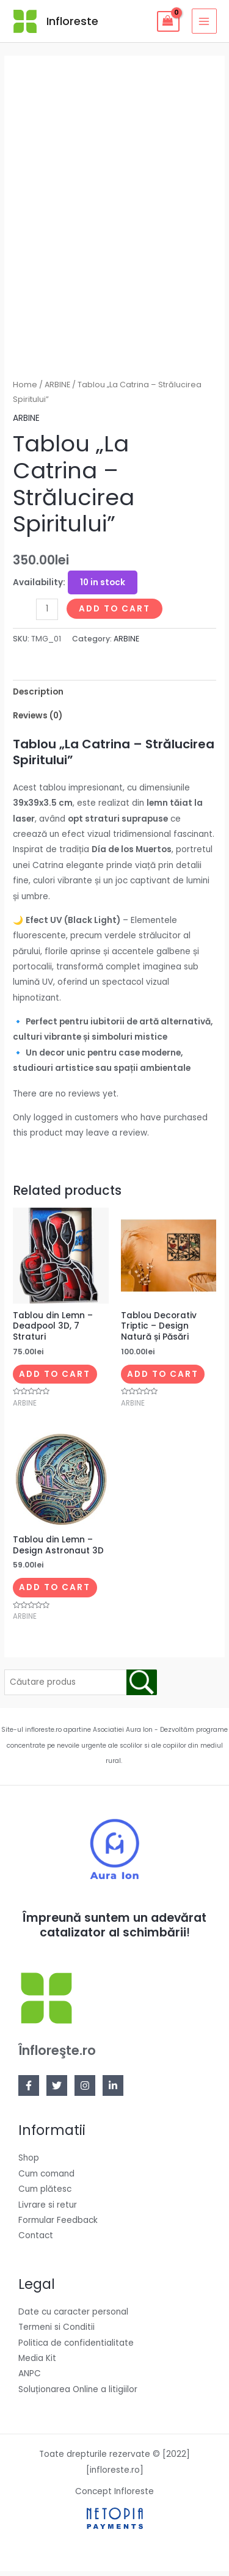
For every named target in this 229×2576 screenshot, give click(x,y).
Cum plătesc (44, 2194)
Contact (35, 2241)
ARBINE (57, 390)
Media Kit (37, 2364)
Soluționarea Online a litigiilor (77, 2394)
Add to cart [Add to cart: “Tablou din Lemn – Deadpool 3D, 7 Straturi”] (54, 1379)
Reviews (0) (37, 721)
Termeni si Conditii (56, 2332)
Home (25, 390)
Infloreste (72, 21)
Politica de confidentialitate (76, 2348)
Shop (28, 2163)
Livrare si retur (47, 2210)
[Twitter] (56, 2091)
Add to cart (114, 613)
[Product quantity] (47, 614)
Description (38, 697)
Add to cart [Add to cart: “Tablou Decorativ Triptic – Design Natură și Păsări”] (162, 1379)
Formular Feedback (58, 2225)
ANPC (29, 2379)
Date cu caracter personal (73, 2316)
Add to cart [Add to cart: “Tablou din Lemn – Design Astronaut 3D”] (54, 1593)
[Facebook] (28, 2091)
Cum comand (46, 2178)
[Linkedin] (113, 2091)
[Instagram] (85, 2091)
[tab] (114, 697)
